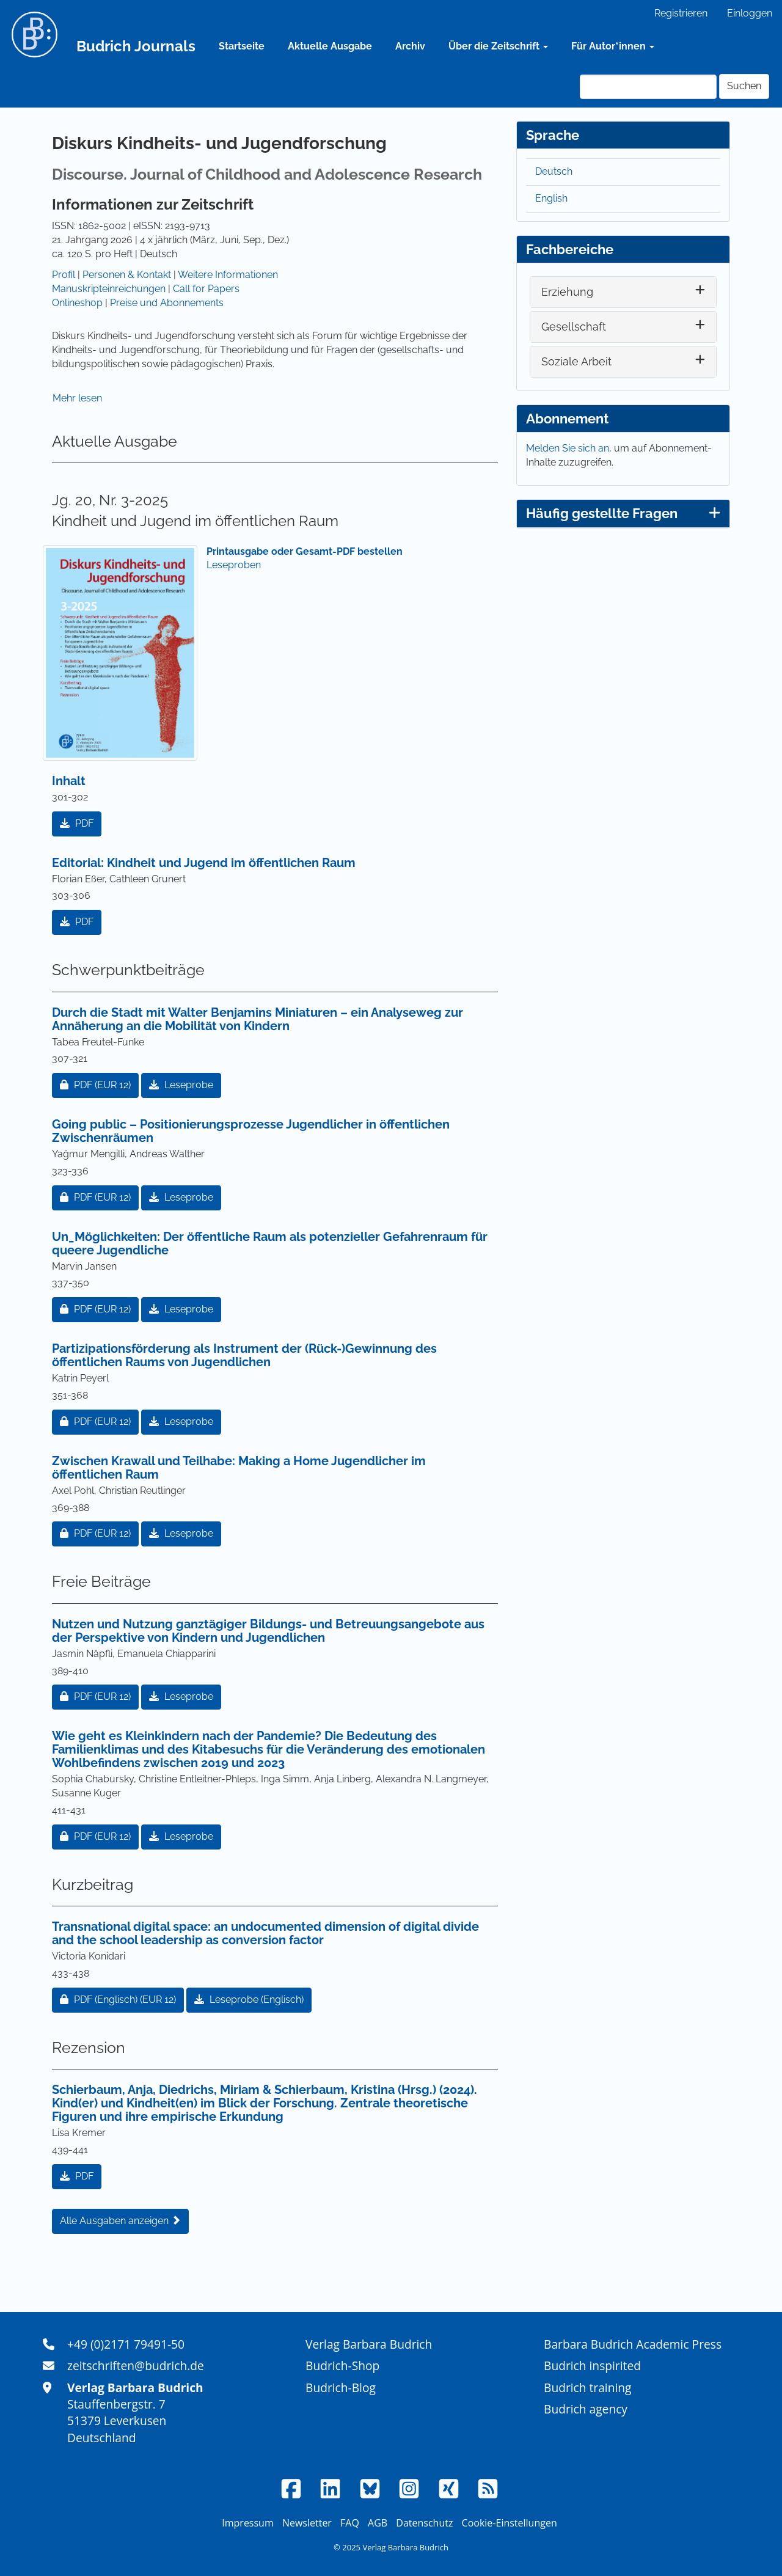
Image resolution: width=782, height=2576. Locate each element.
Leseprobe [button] (181, 1085)
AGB (377, 2523)
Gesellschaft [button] (573, 326)
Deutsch (553, 171)
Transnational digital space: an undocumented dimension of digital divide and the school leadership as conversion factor (265, 1933)
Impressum (247, 2523)
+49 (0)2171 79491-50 (126, 2344)
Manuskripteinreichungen (109, 289)
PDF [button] (76, 823)
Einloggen (749, 13)
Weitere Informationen (228, 274)
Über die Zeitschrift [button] (498, 46)
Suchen (744, 86)
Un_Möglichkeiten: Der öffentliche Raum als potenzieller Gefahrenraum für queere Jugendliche (270, 1243)
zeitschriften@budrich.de (135, 2365)
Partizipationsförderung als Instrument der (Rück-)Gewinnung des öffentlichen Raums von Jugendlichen (244, 1355)
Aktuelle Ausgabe (330, 46)
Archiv (410, 46)
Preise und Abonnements (167, 303)
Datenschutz (424, 2523)
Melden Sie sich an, (570, 448)
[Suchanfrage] (648, 87)
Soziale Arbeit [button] (576, 361)
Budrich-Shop (342, 2365)
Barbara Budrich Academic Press (633, 2344)
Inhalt (69, 781)
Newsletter (307, 2523)
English (551, 198)
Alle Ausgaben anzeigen (120, 2221)
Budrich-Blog (340, 2387)
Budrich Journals (136, 46)
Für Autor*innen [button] (612, 46)
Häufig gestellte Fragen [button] (623, 513)
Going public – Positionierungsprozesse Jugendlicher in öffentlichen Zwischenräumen (251, 1131)
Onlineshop (77, 303)
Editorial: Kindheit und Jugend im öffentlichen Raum (204, 862)
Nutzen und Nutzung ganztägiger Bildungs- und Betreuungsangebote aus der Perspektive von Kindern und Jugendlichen (268, 1631)
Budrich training (588, 2387)
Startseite (242, 46)
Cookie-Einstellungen (509, 2523)
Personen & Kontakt (126, 274)
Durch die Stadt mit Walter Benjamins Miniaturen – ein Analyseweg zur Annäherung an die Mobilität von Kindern (257, 1019)
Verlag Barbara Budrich (368, 2344)
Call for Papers (206, 289)
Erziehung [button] (567, 291)
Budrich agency (585, 2409)
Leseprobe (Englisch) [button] (249, 1999)
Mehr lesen (77, 398)
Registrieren (680, 13)
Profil (63, 274)
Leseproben (233, 565)
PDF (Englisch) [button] (122, 1998)
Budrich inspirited (592, 2365)
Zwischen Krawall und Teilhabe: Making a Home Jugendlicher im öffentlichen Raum (239, 1468)
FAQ (349, 2523)
